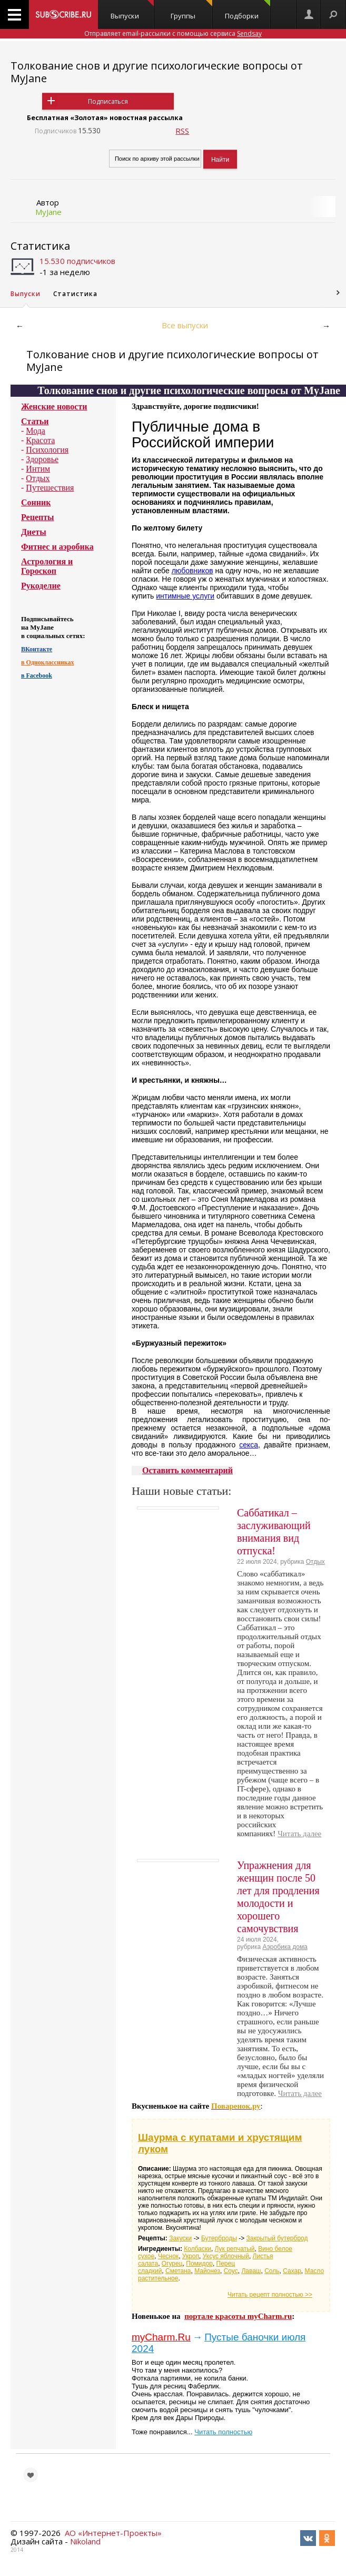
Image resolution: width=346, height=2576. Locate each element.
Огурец (172, 2263)
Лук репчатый (235, 2248)
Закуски (180, 2238)
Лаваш (251, 2271)
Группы (191, 10)
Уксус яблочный (226, 2256)
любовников (192, 570)
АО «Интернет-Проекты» (113, 2533)
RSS (182, 130)
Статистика (40, 246)
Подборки (248, 10)
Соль (271, 2271)
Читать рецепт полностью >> (270, 2294)
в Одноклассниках (47, 662)
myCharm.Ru (161, 2337)
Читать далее (299, 1833)
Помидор (199, 2263)
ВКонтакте (36, 649)
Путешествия (50, 487)
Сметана (178, 2271)
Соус (231, 2271)
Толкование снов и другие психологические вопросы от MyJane (157, 71)
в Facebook (36, 675)
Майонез (207, 2271)
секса (248, 1445)
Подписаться (108, 101)
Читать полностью (223, 2432)
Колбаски (197, 2248)
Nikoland (85, 2541)
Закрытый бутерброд (277, 2238)
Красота (40, 440)
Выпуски (132, 10)
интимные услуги (185, 596)
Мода (35, 430)
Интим (38, 468)
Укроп (190, 2256)
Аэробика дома (284, 1947)
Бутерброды (219, 2238)
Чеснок (168, 2256)
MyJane (48, 212)
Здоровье (42, 459)
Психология (47, 449)
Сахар (292, 2271)
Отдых (38, 478)
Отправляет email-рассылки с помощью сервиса (173, 33)
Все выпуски (185, 325)
